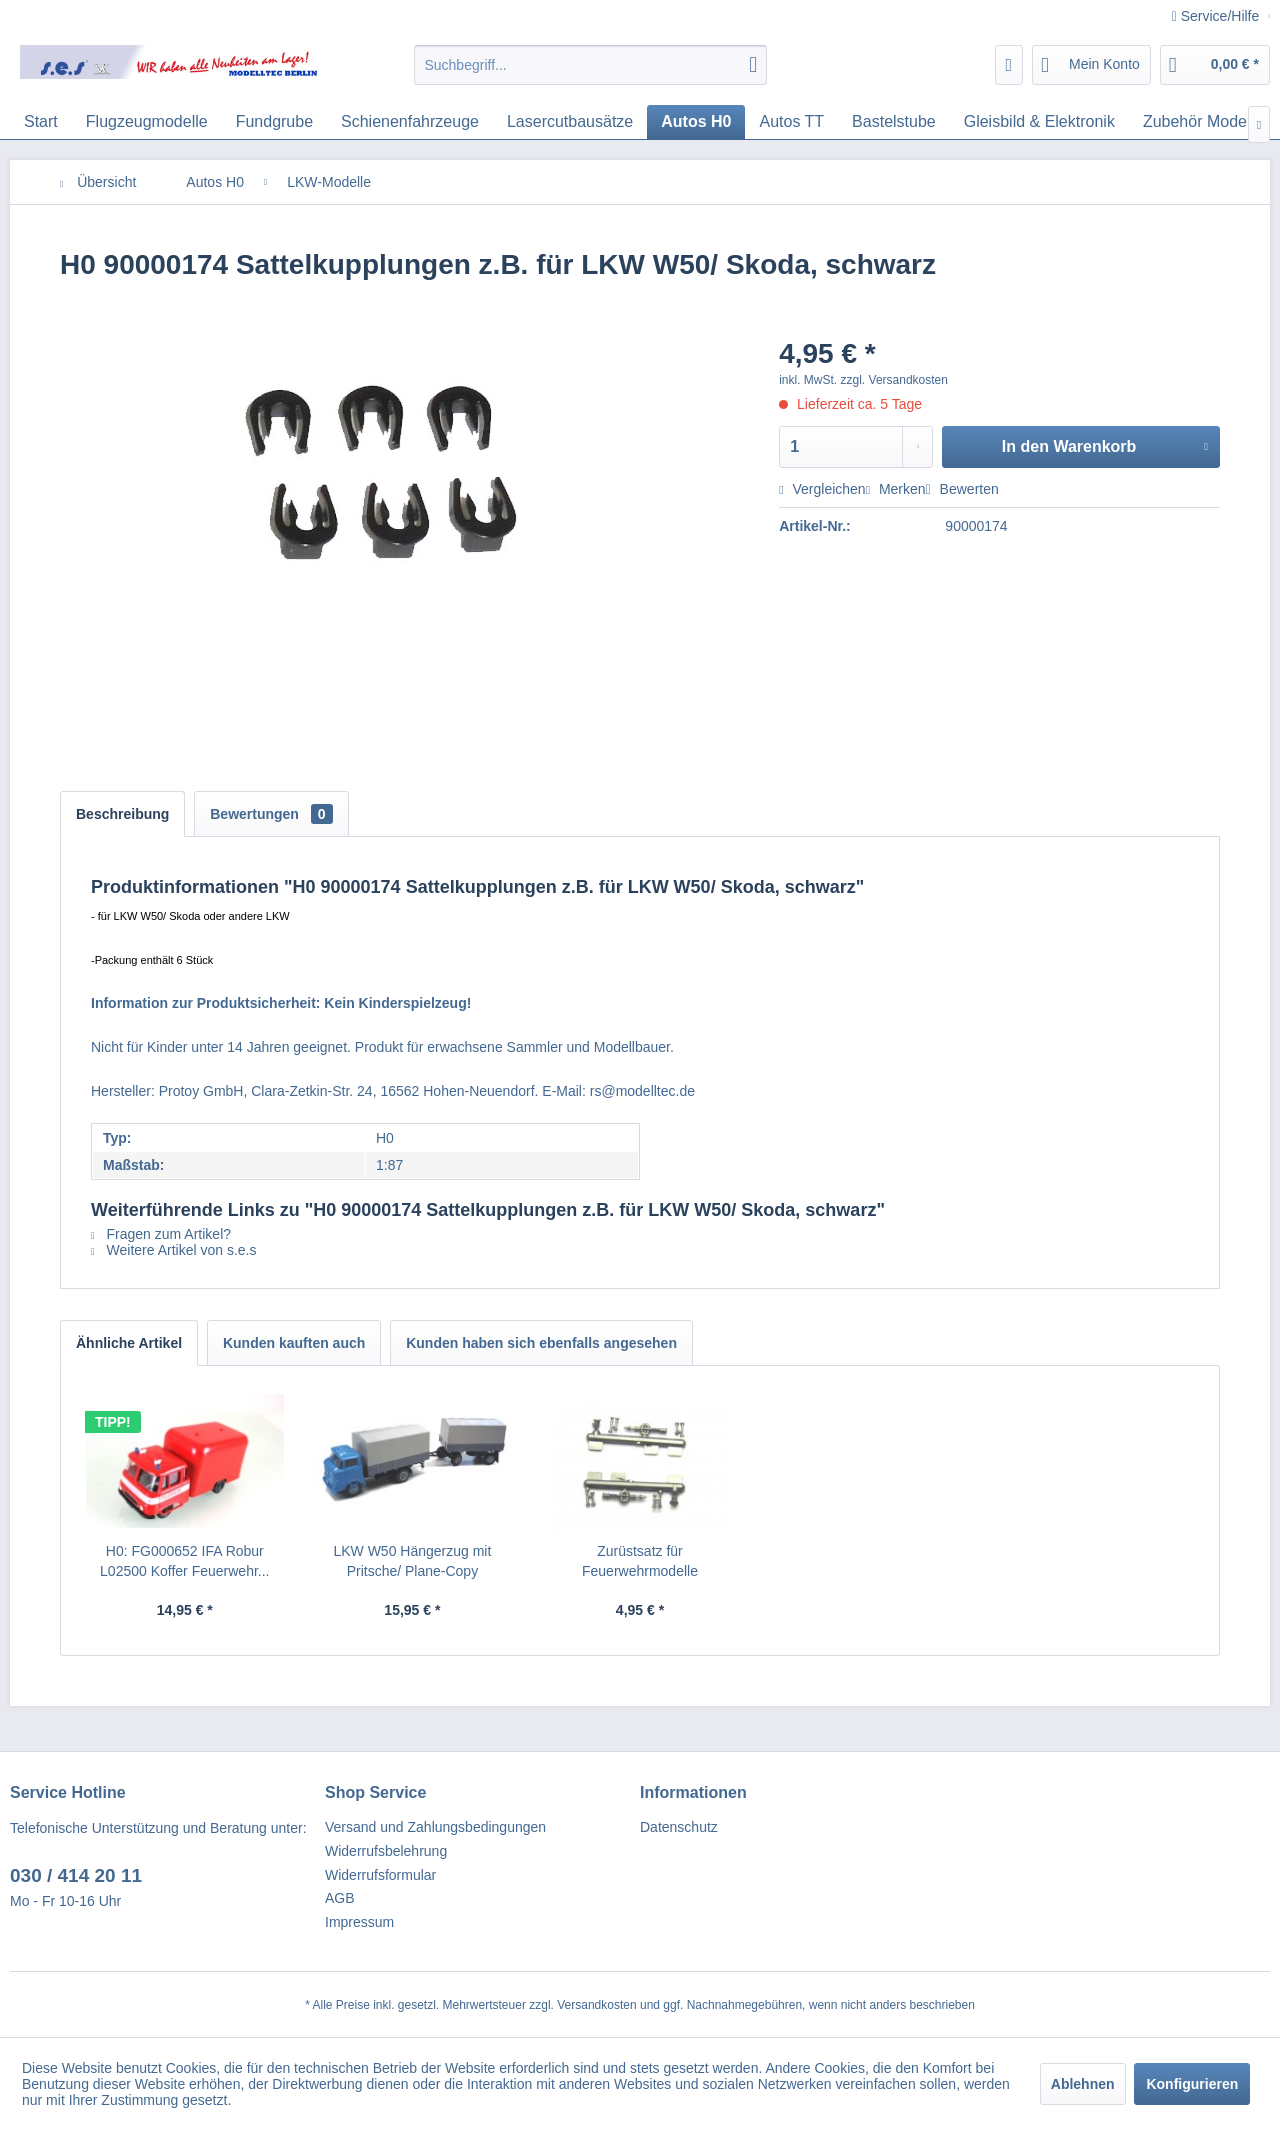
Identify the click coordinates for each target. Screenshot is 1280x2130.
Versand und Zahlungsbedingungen (435, 1827)
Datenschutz (679, 1827)
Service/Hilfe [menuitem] (1217, 16)
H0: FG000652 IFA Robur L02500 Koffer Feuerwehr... (184, 1561)
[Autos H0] (696, 122)
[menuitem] (590, 65)
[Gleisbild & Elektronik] (1039, 122)
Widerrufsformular (380, 1875)
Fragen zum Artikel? (161, 1234)
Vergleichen (822, 489)
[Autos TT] (791, 122)
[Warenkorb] (1215, 65)
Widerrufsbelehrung (386, 1851)
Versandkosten (596, 2005)
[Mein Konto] (1091, 65)
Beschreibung (122, 814)
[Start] (41, 122)
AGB (340, 1898)
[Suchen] (753, 65)
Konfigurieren (1192, 2084)
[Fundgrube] (274, 122)
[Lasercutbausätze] (570, 122)
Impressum (359, 1922)
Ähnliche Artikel (129, 1343)
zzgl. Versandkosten (894, 380)
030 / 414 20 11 (76, 1875)
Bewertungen (271, 814)
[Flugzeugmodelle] (147, 122)
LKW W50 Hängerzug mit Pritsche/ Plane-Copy (412, 1561)
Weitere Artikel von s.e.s (173, 1250)
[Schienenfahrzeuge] (410, 122)
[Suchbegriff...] (590, 65)
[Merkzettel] (1009, 65)
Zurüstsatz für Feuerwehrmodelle (640, 1561)
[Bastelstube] (894, 122)
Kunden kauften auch (294, 1343)
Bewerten (962, 489)
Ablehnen (1083, 2084)
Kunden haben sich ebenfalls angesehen (541, 1343)
